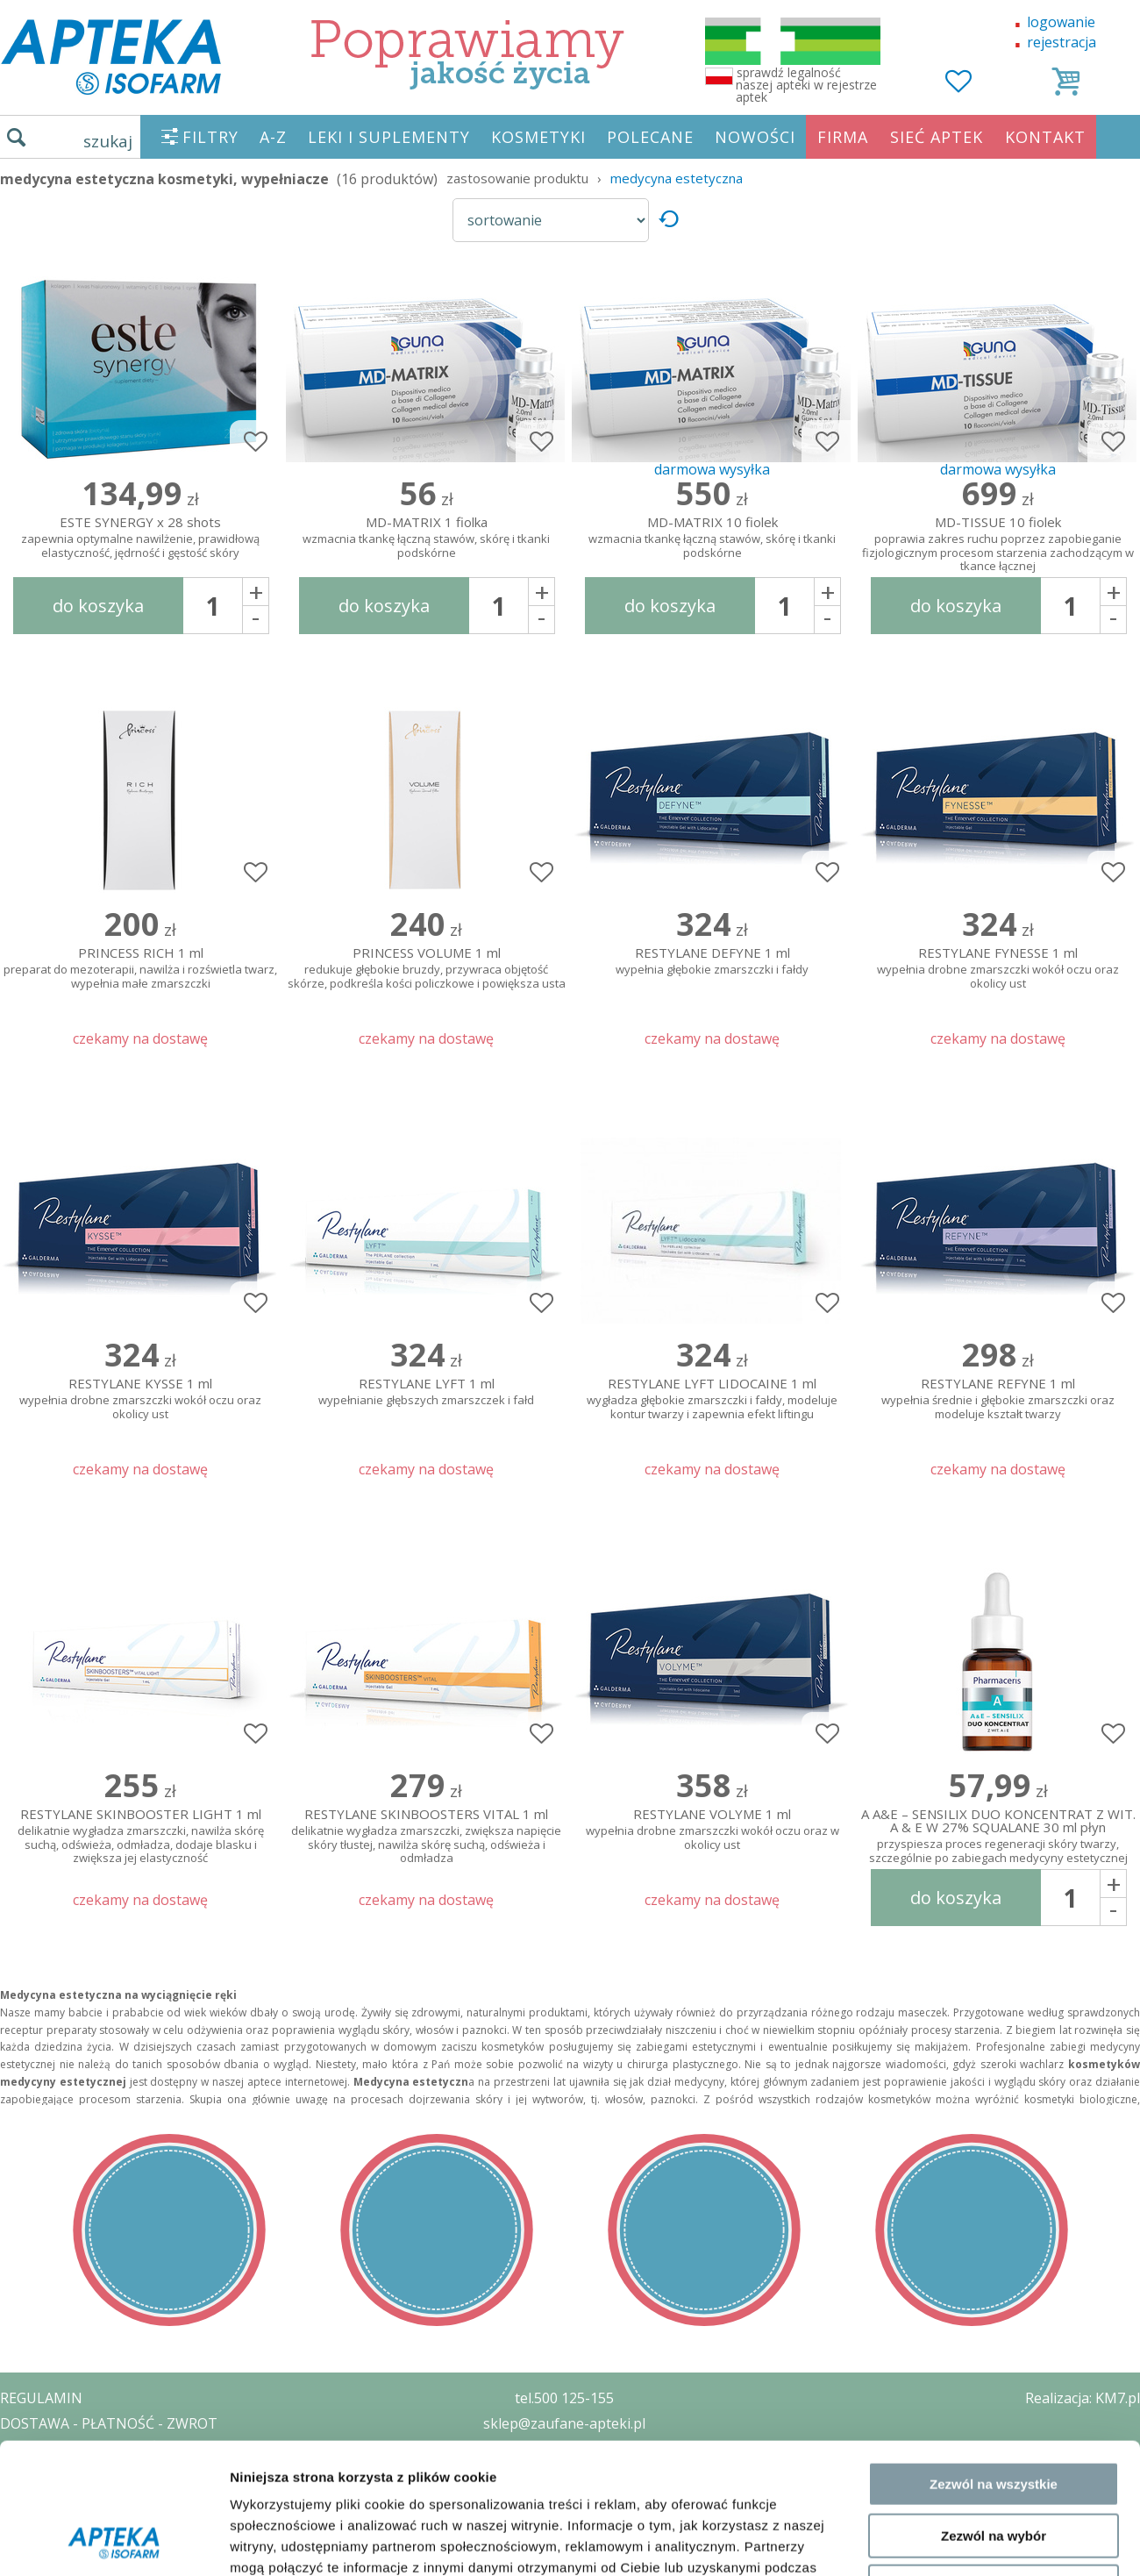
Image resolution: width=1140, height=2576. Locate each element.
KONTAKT (1045, 136)
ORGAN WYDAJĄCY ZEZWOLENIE (107, 2498)
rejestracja (1061, 42)
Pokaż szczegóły (935, 1898)
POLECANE (650, 136)
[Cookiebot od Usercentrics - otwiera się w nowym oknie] (113, 1899)
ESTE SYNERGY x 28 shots (140, 538)
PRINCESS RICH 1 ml (140, 968)
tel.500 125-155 (564, 2398)
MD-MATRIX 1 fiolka (426, 538)
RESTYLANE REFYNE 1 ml (998, 1399)
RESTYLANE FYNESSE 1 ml (998, 968)
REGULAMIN (41, 2398)
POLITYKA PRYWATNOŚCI (85, 2448)
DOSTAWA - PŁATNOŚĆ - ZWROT (108, 2423)
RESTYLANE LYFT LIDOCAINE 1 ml (712, 1399)
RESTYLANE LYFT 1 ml (426, 1392)
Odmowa (993, 1821)
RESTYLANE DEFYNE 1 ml (712, 961)
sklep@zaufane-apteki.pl (564, 2423)
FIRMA (842, 136)
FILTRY (210, 136)
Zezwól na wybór (993, 1769)
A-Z (273, 136)
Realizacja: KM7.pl (1082, 2398)
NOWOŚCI (755, 136)
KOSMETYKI (538, 136)
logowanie (1061, 22)
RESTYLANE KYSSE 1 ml (140, 1399)
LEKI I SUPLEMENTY (389, 136)
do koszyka (98, 605)
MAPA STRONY (49, 2549)
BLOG (19, 2524)
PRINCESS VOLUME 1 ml (426, 968)
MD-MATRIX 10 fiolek (712, 538)
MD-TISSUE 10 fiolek (998, 540)
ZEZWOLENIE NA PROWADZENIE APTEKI (134, 2473)
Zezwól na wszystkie (994, 1718)
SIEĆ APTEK (936, 136)
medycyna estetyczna (676, 178)
